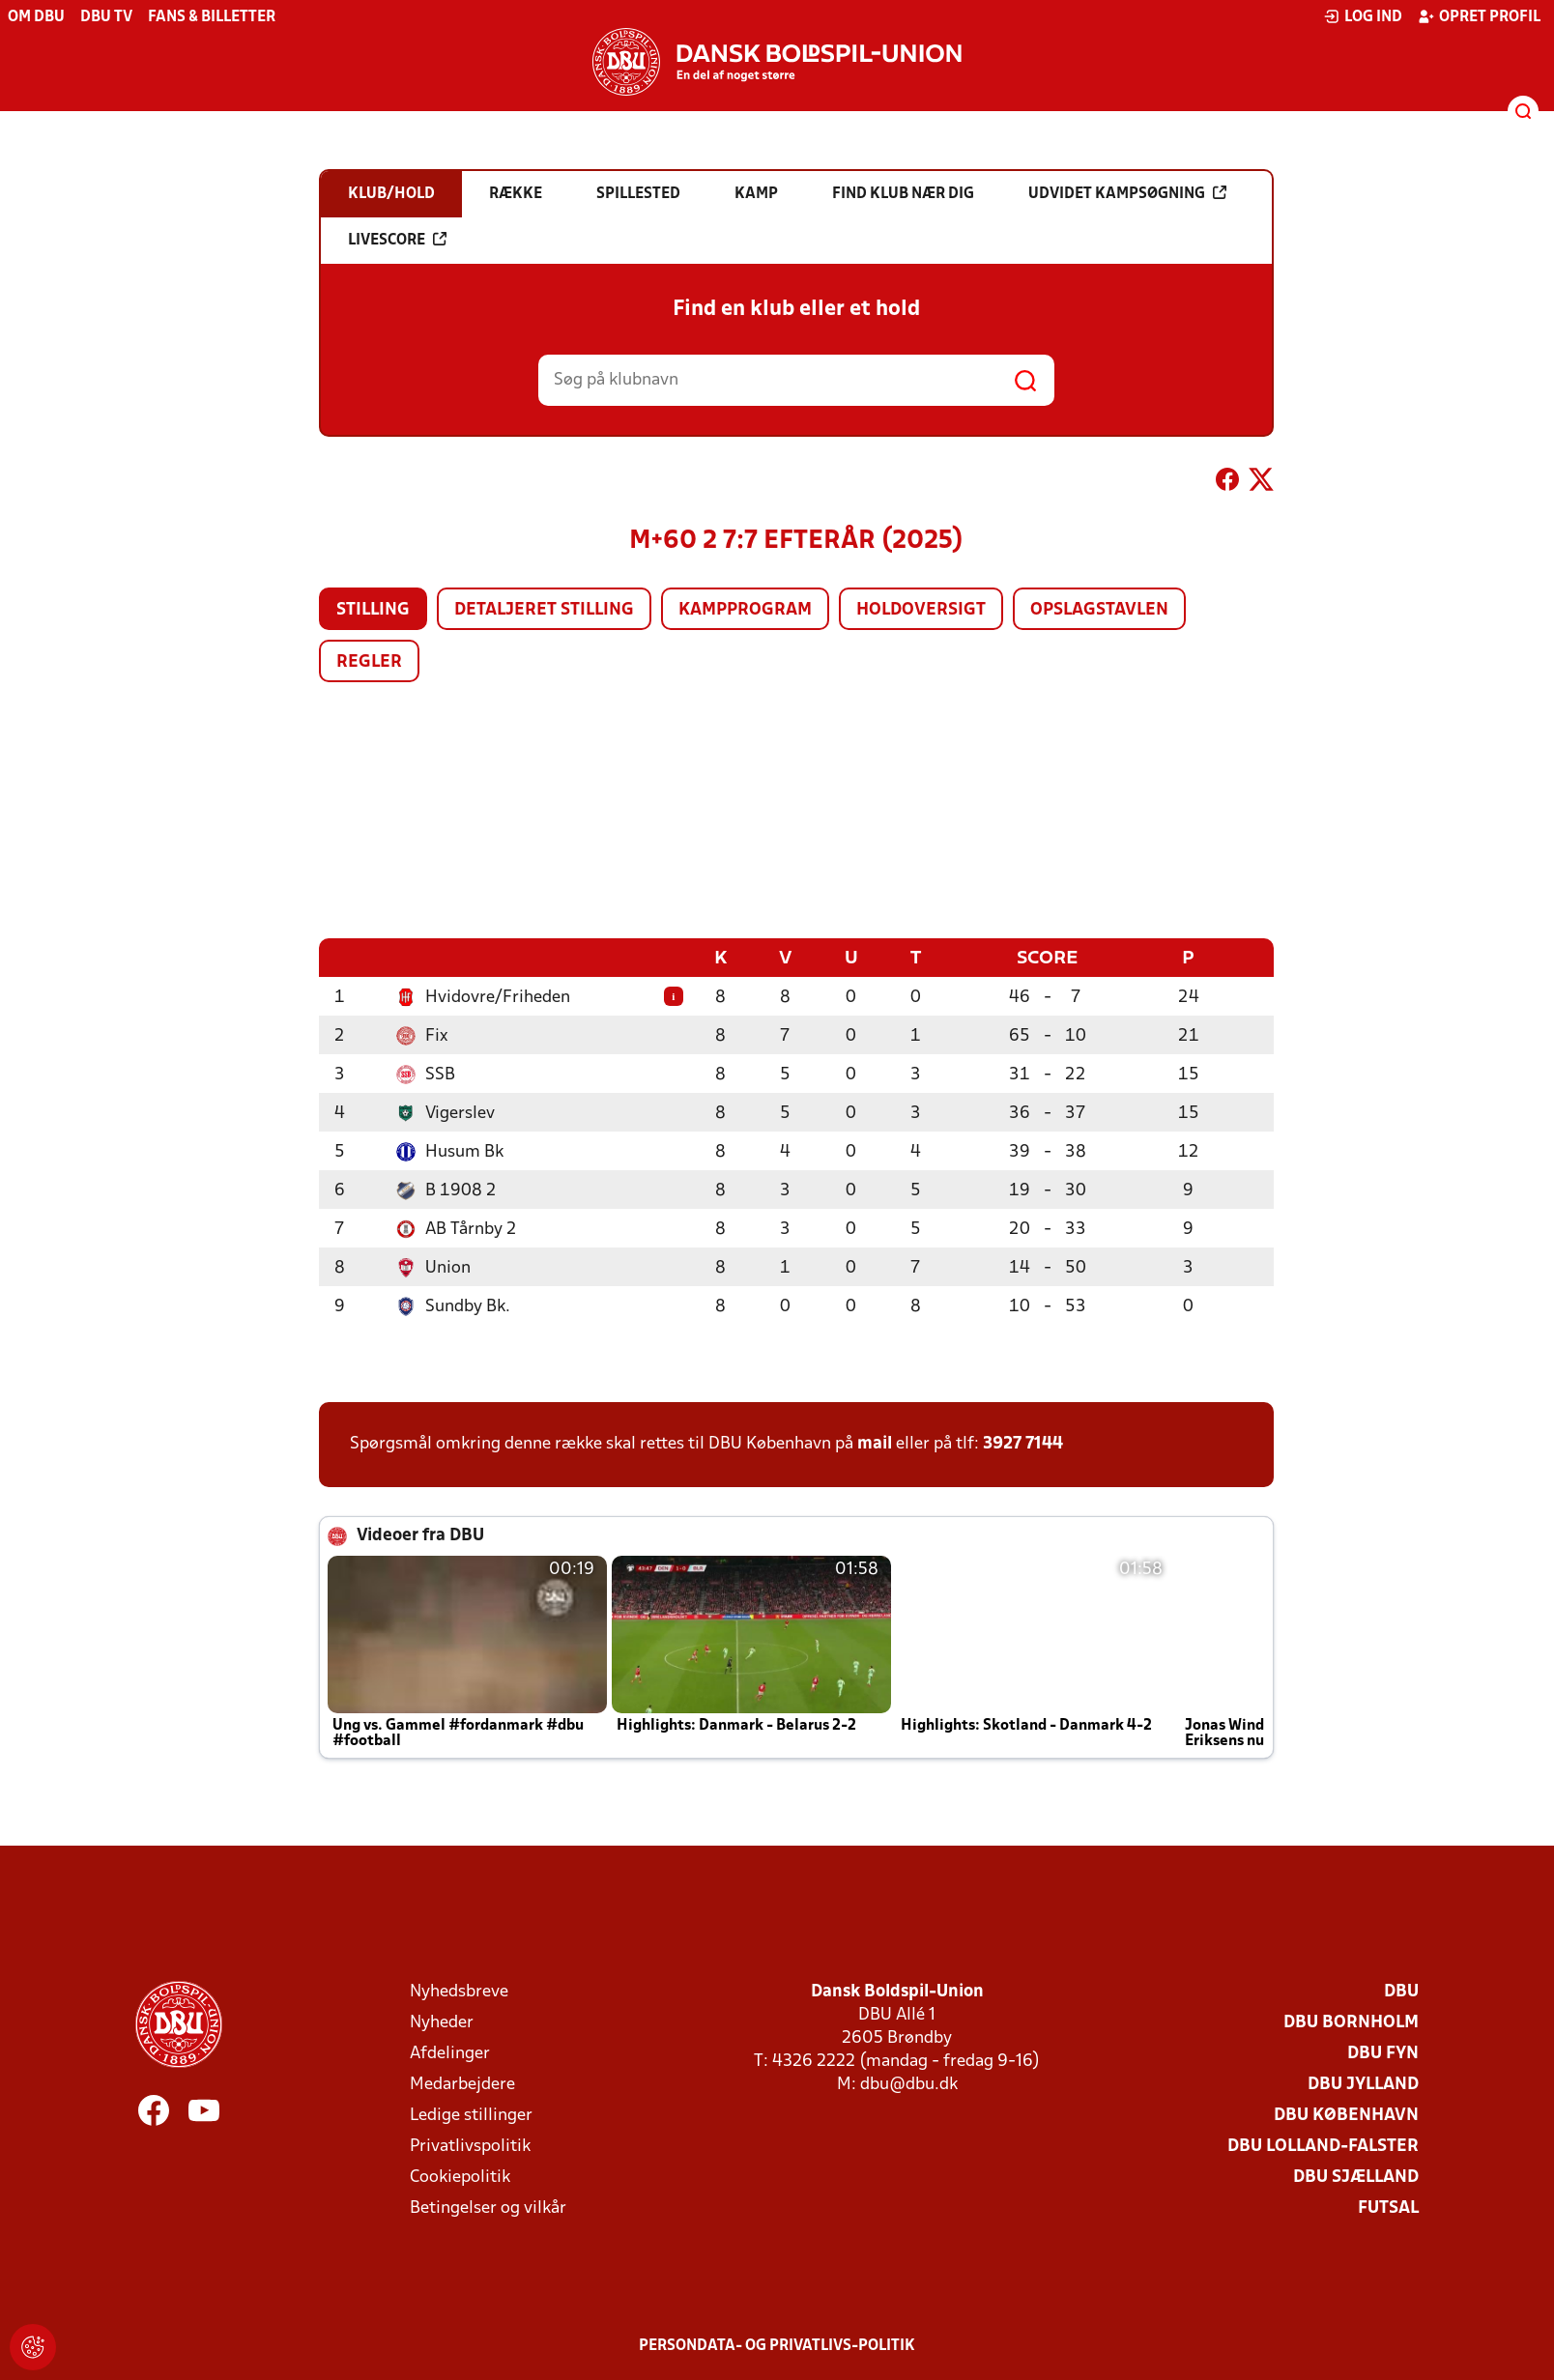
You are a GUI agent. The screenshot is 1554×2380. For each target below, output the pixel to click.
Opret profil (1479, 16)
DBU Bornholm (1351, 2022)
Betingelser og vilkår (488, 2207)
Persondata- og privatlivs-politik (777, 2345)
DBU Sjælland (1356, 2176)
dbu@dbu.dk (909, 2084)
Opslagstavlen (1099, 610)
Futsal (1388, 2207)
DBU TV (106, 17)
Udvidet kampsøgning (1127, 193)
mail (874, 1443)
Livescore (397, 239)
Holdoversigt (921, 610)
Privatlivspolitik (470, 2145)
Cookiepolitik (460, 2176)
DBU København (1346, 2115)
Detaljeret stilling (544, 610)
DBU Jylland (1363, 2084)
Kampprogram (745, 610)
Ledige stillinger (471, 2115)
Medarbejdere (462, 2084)
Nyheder (442, 2022)
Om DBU (36, 17)
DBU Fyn (1383, 2053)
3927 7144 (1023, 1443)
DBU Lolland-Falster (1323, 2145)
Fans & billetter (211, 17)
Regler (369, 662)
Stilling (373, 610)
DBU (1401, 1991)
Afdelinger (450, 2053)
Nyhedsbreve (459, 1991)
